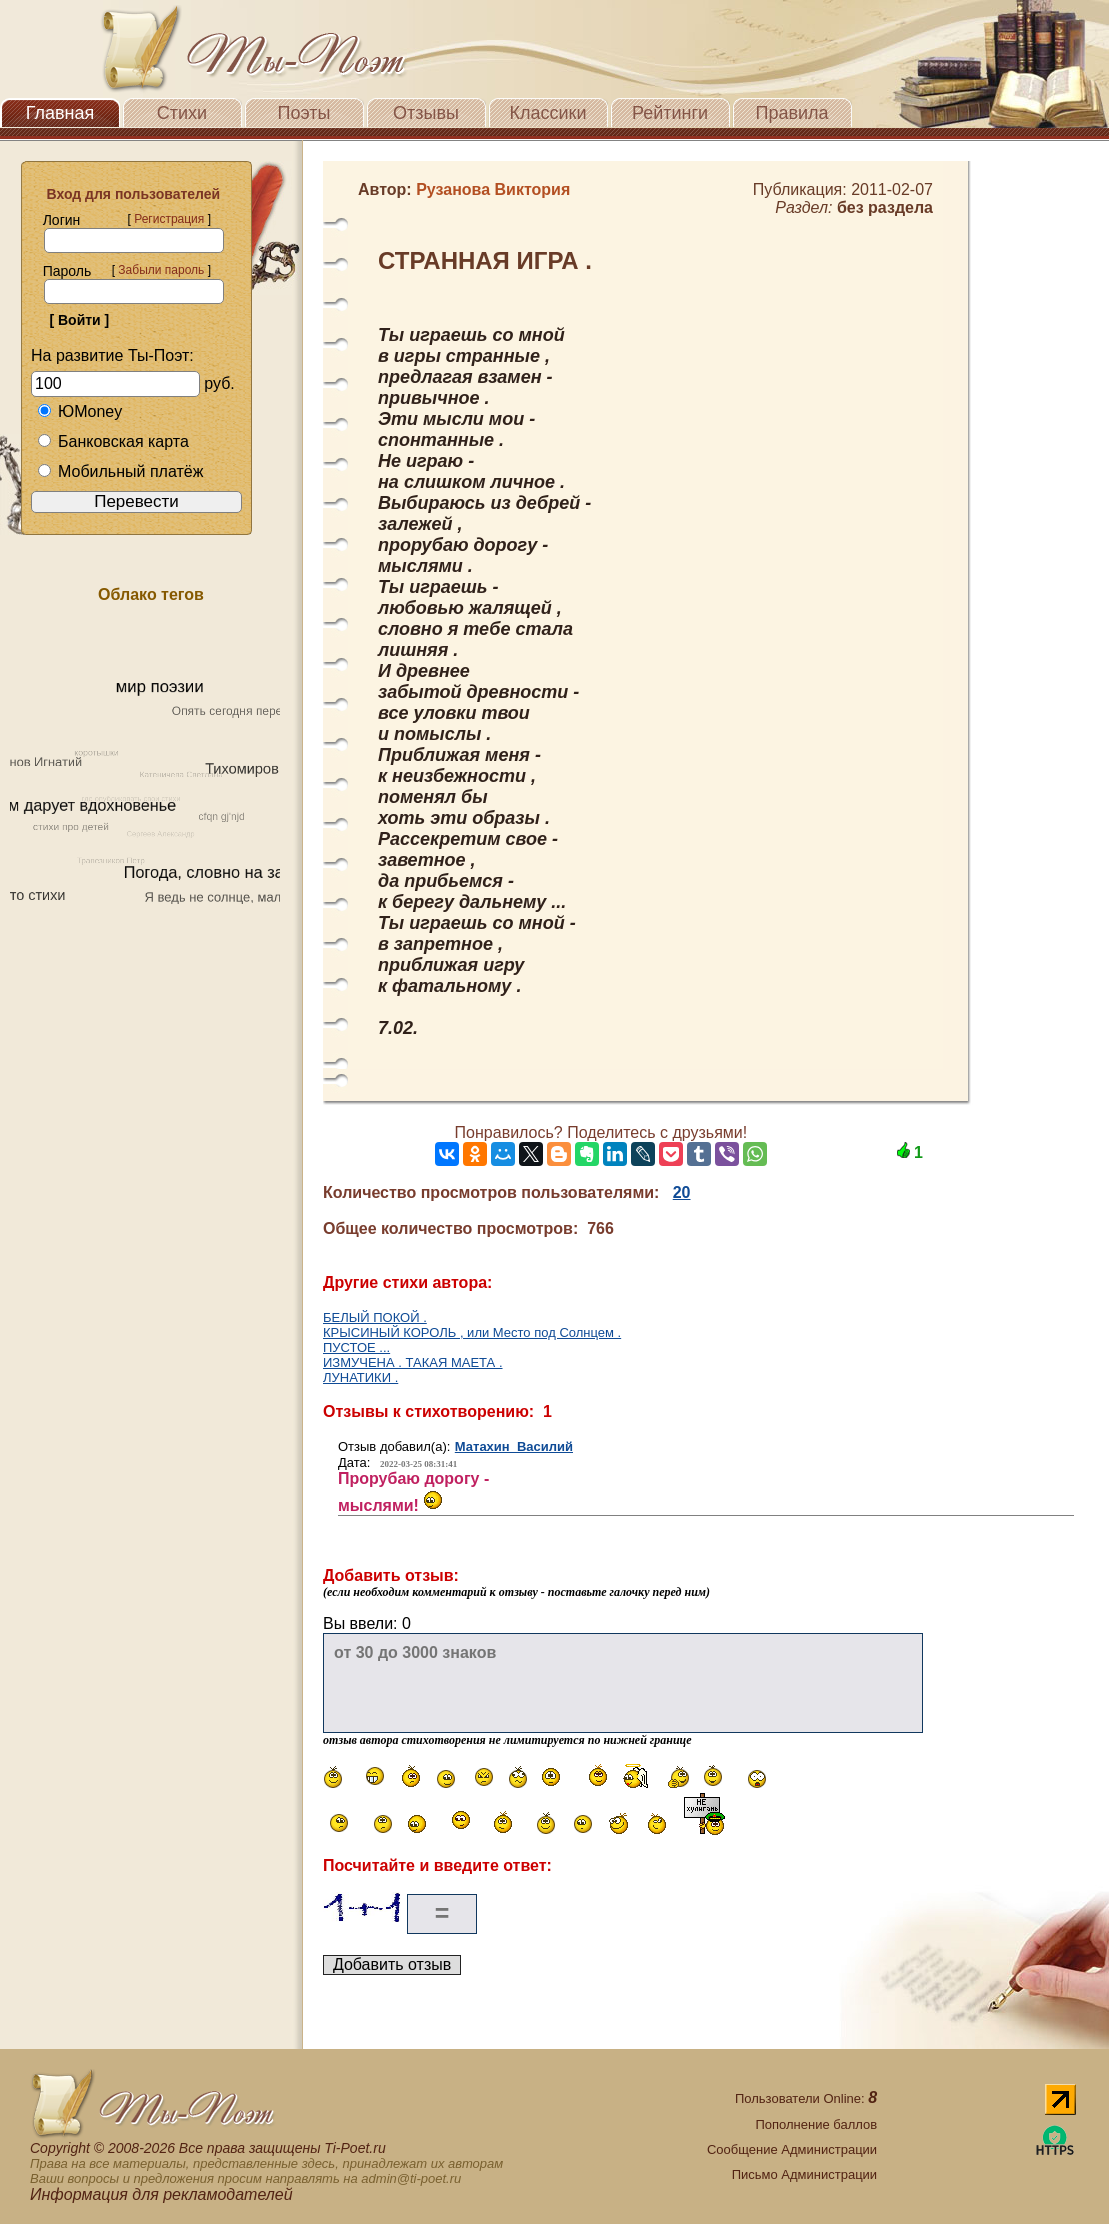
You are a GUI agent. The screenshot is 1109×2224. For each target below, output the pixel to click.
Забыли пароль (161, 270)
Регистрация (169, 219)
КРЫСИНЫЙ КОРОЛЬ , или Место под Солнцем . (472, 1332)
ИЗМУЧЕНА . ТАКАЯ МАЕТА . (413, 1362)
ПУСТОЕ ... (356, 1347)
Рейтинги (670, 113)
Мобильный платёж (120, 471)
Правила (791, 113)
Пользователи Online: (806, 2098)
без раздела (885, 207)
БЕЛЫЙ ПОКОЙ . (375, 1317)
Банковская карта (113, 441)
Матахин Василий (514, 1446)
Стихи (182, 113)
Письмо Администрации (804, 2174)
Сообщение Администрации (792, 2149)
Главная (60, 113)
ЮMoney (79, 411)
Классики (548, 113)
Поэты (304, 113)
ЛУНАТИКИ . (360, 1377)
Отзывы (426, 113)
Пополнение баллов (816, 2124)
